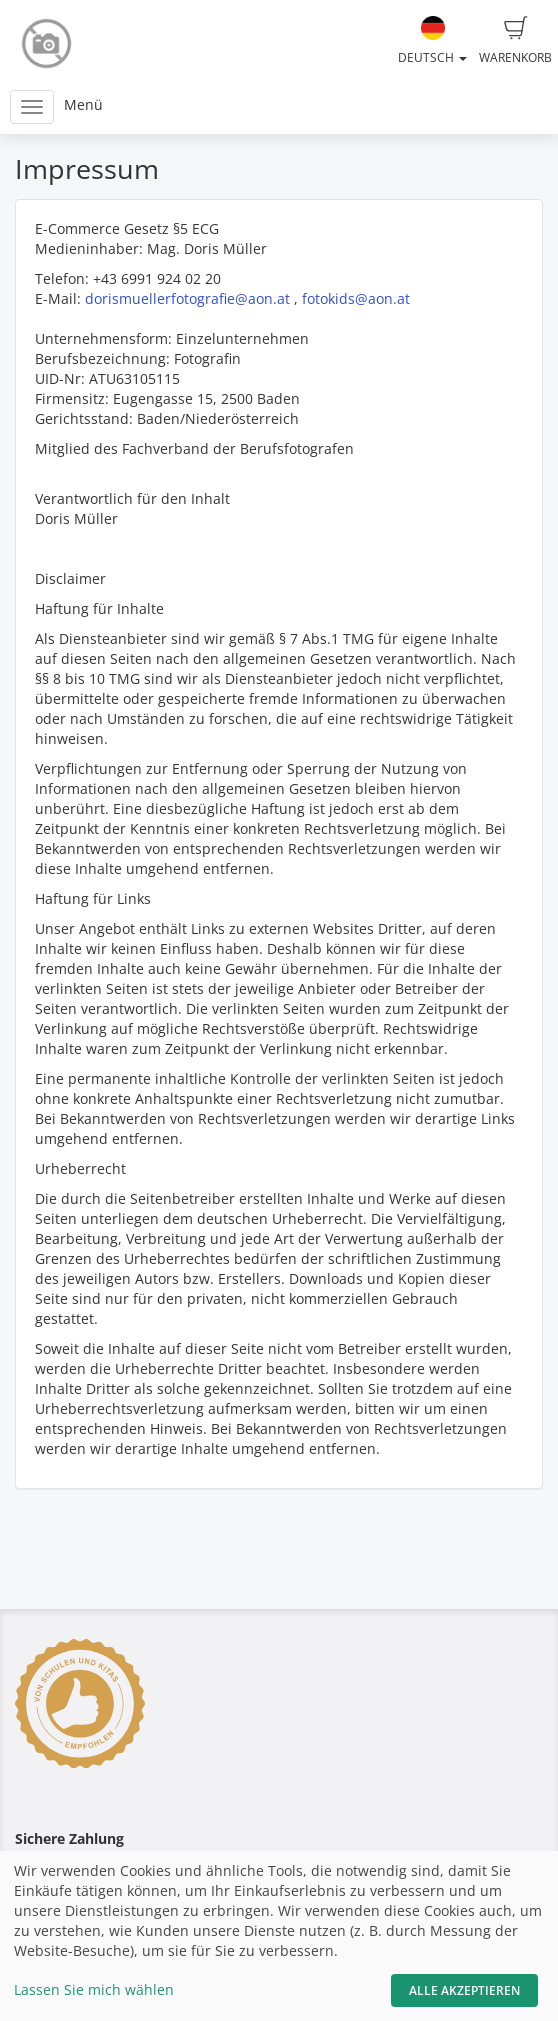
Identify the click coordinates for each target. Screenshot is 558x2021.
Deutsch (432, 41)
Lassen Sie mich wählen (94, 1989)
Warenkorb (515, 41)
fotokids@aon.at (356, 298)
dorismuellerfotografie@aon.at (187, 298)
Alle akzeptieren (464, 1990)
